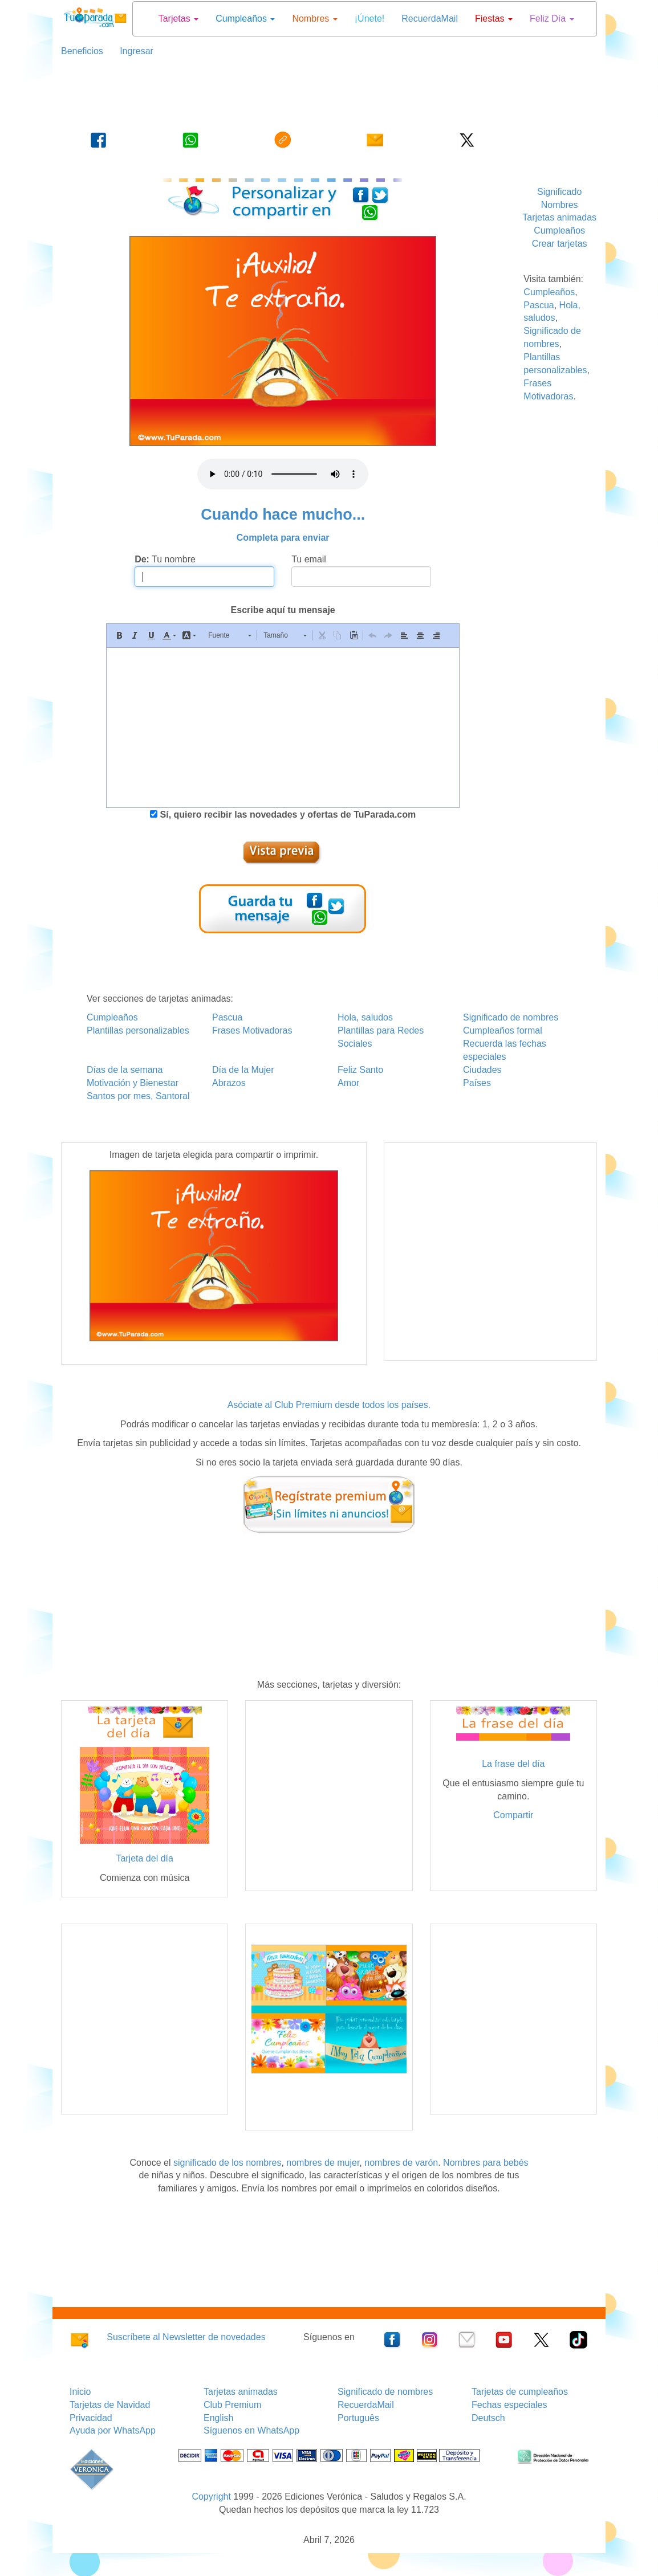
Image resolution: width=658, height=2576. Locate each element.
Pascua (538, 305)
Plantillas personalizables (138, 1030)
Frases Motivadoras (252, 1030)
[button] (119, 635)
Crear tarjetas (559, 243)
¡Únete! (369, 18)
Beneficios (82, 51)
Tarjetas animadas (559, 217)
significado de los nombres (227, 2162)
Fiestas (494, 18)
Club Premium (232, 2405)
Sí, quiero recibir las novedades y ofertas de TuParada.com (286, 814)
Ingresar (132, 51)
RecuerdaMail (429, 18)
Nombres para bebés (485, 2162)
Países (477, 1083)
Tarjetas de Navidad (110, 2405)
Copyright (211, 2496)
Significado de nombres (510, 1017)
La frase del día (513, 1764)
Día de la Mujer (243, 1070)
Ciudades (482, 1070)
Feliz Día (552, 18)
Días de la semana (125, 1070)
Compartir (513, 1815)
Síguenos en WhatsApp (251, 2430)
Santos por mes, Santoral (138, 1096)
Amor (348, 1083)
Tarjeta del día (144, 1858)
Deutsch (488, 2418)
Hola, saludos (365, 1017)
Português (358, 2418)
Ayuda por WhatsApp (113, 2430)
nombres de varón (401, 2162)
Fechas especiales (509, 2405)
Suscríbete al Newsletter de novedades (186, 2337)
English (218, 2418)
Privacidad (91, 2418)
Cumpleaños (245, 18)
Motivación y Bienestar (132, 1083)
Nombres (314, 18)
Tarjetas (178, 18)
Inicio (80, 2392)
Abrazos (229, 1083)
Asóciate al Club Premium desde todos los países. (329, 1405)
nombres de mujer (322, 2162)
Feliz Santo (360, 1070)
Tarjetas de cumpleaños (520, 2392)
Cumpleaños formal (502, 1030)
